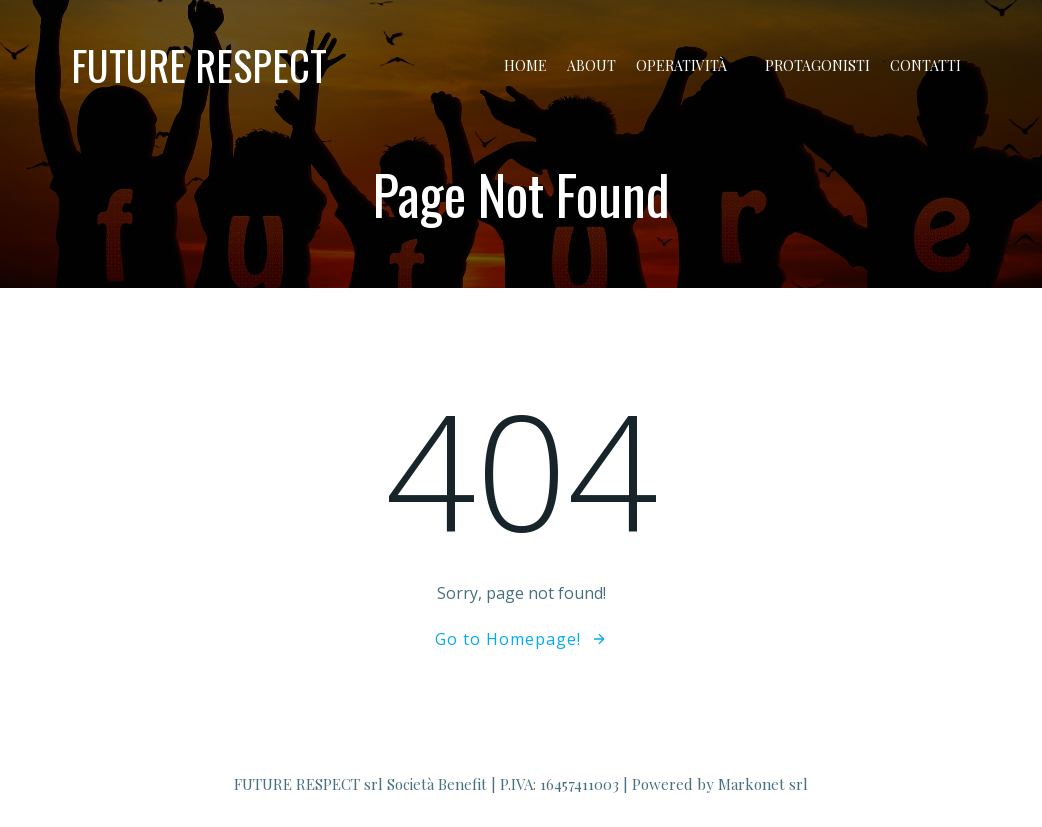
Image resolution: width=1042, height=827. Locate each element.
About (591, 65)
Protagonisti (817, 65)
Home (525, 65)
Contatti (925, 65)
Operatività (690, 65)
